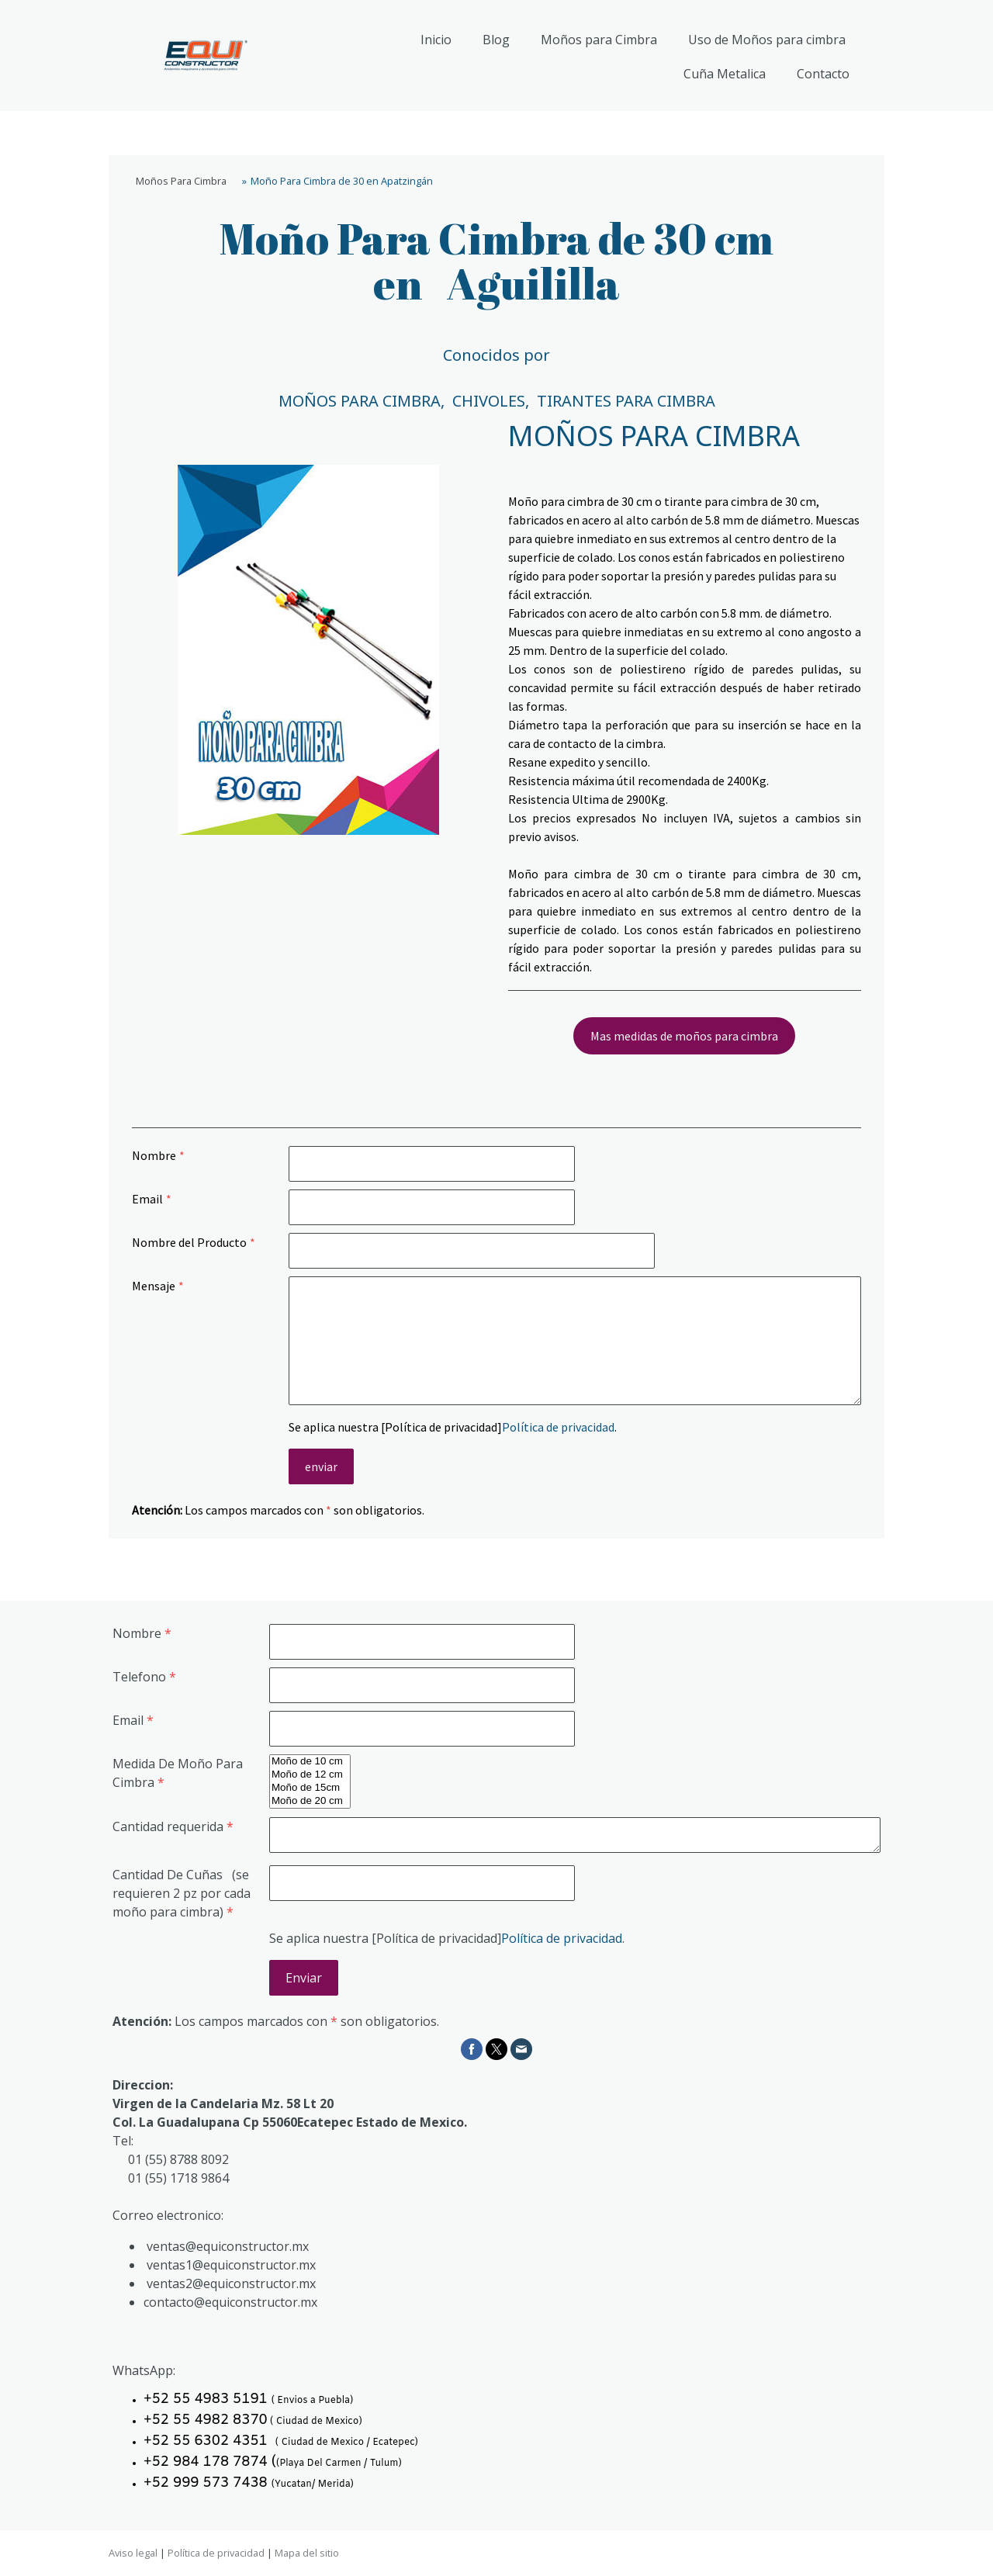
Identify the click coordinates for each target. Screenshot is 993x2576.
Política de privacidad (558, 1427)
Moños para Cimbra (599, 39)
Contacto (823, 73)
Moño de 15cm (310, 1788)
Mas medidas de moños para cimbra (684, 1036)
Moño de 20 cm (310, 1801)
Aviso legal (133, 2553)
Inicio (436, 39)
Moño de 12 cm (310, 1774)
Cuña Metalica (724, 73)
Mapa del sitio (307, 2553)
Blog (496, 39)
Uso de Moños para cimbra (767, 39)
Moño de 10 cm (310, 1761)
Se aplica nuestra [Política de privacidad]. (453, 1427)
